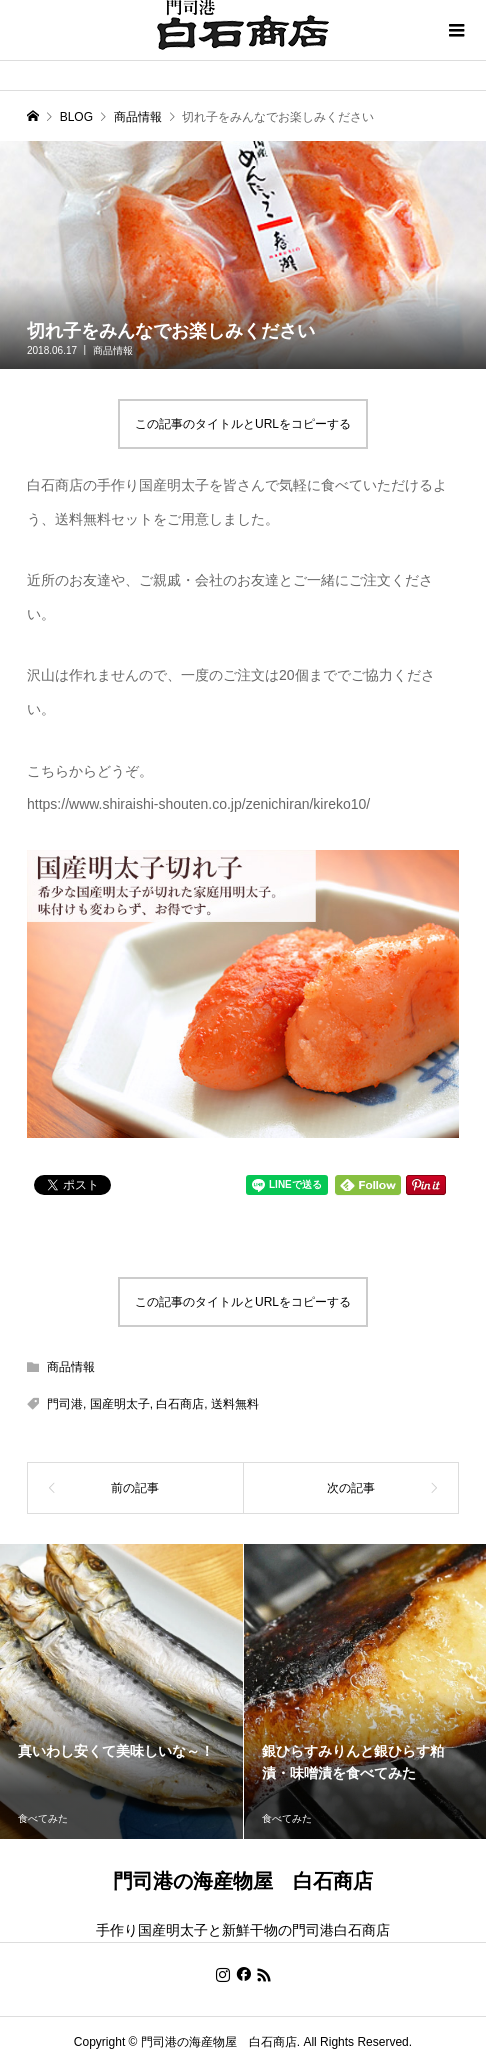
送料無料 (235, 1404)
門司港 (65, 1404)
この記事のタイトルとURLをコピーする (243, 424)
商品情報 (113, 350)
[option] (122, 1691)
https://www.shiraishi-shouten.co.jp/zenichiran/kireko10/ (198, 804)
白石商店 (180, 1404)
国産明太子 (120, 1404)
